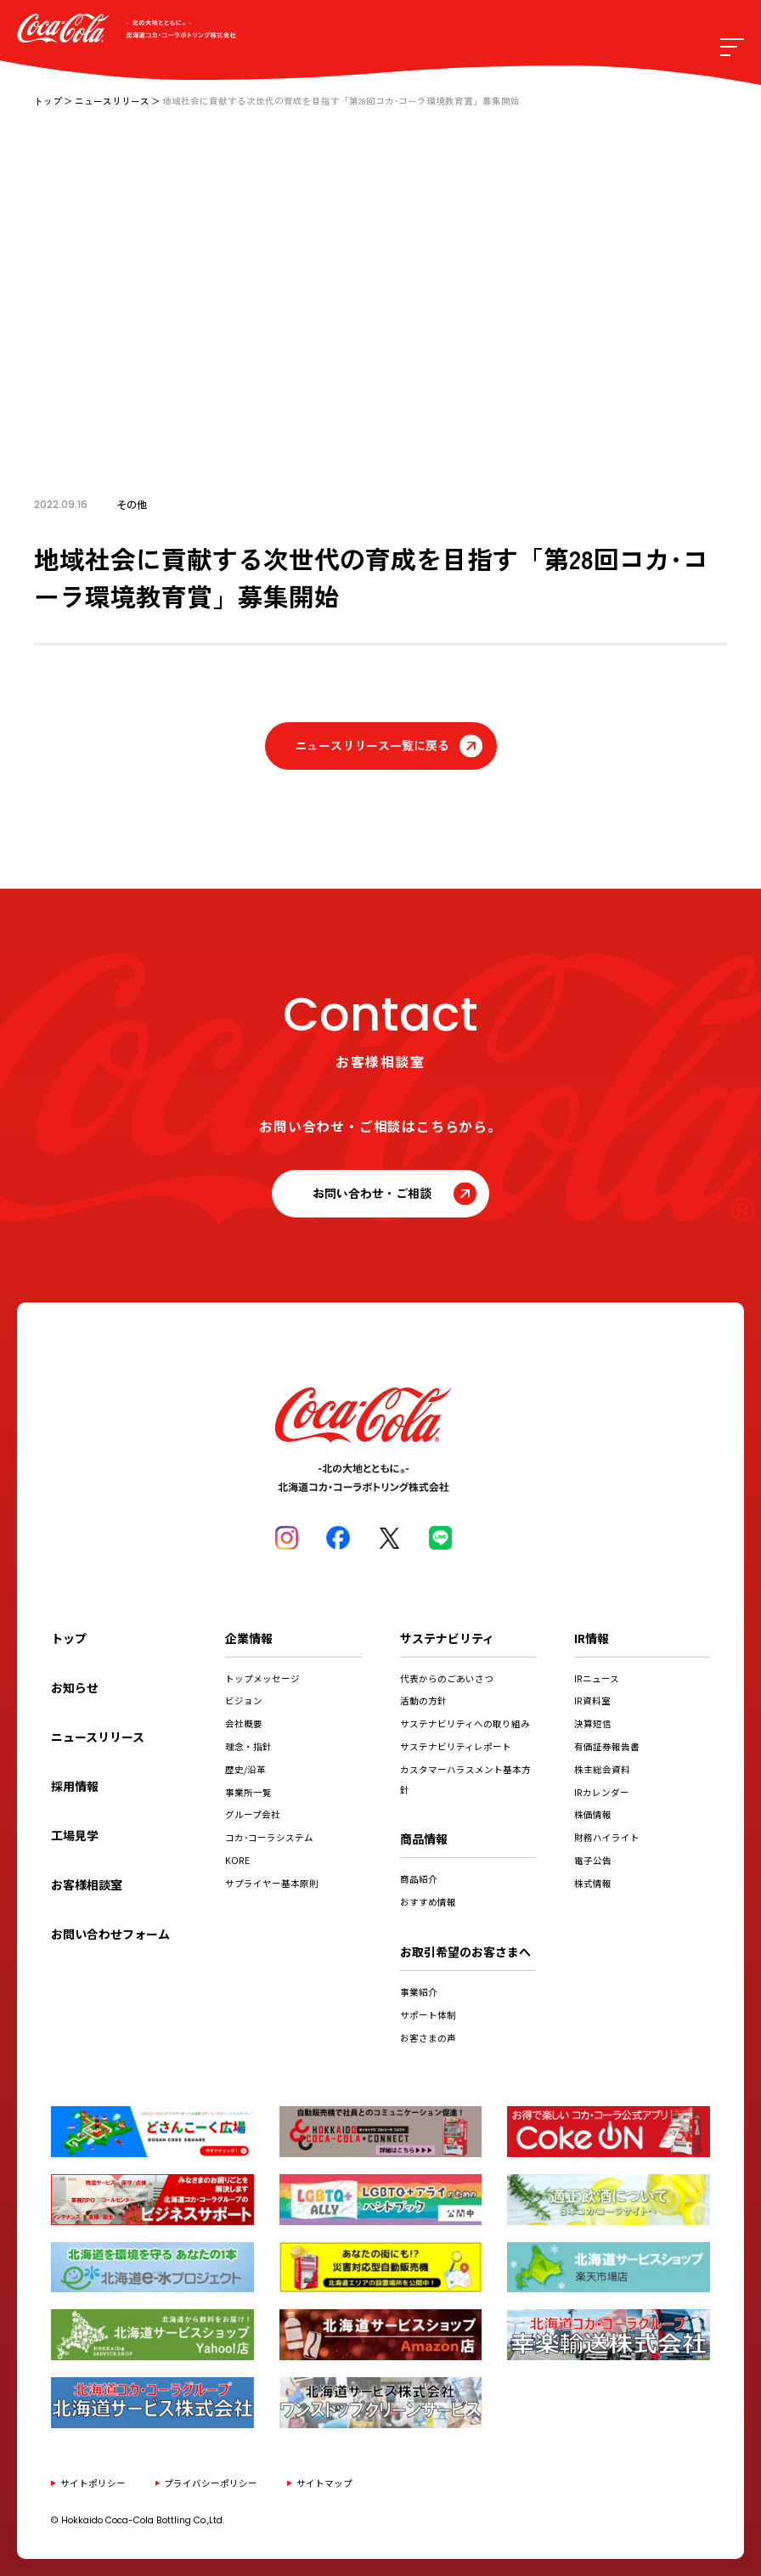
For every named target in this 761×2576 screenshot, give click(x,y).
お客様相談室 (86, 1884)
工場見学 (75, 1835)
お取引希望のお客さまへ (465, 1951)
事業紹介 (418, 1992)
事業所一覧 (248, 1792)
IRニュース (596, 1678)
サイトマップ (324, 2483)
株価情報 (593, 1814)
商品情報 (424, 1838)
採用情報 (75, 1785)
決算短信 (593, 1723)
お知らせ (75, 1687)
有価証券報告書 (607, 1746)
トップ (48, 100)
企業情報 (249, 1638)
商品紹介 (418, 1879)
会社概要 (243, 1723)
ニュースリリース (112, 100)
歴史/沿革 (245, 1769)
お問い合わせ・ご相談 (372, 1192)
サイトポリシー (93, 2483)
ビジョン (243, 1700)
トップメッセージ (262, 1678)
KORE (237, 1860)
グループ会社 (252, 1814)
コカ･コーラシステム (269, 1837)
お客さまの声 (428, 2037)
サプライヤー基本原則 (271, 1883)
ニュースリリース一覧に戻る (372, 745)
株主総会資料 (602, 1769)
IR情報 (591, 1638)
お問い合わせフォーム (110, 1933)
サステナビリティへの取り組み (465, 1723)
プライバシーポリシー (210, 2483)
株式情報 (593, 1883)
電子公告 (593, 1860)
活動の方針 (423, 1700)
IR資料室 (592, 1700)
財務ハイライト (607, 1837)
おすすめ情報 (428, 1901)
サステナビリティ (447, 1638)
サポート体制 (428, 2014)
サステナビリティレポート (455, 1746)
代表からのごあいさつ (446, 1678)
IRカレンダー (601, 1792)
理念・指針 (248, 1746)
